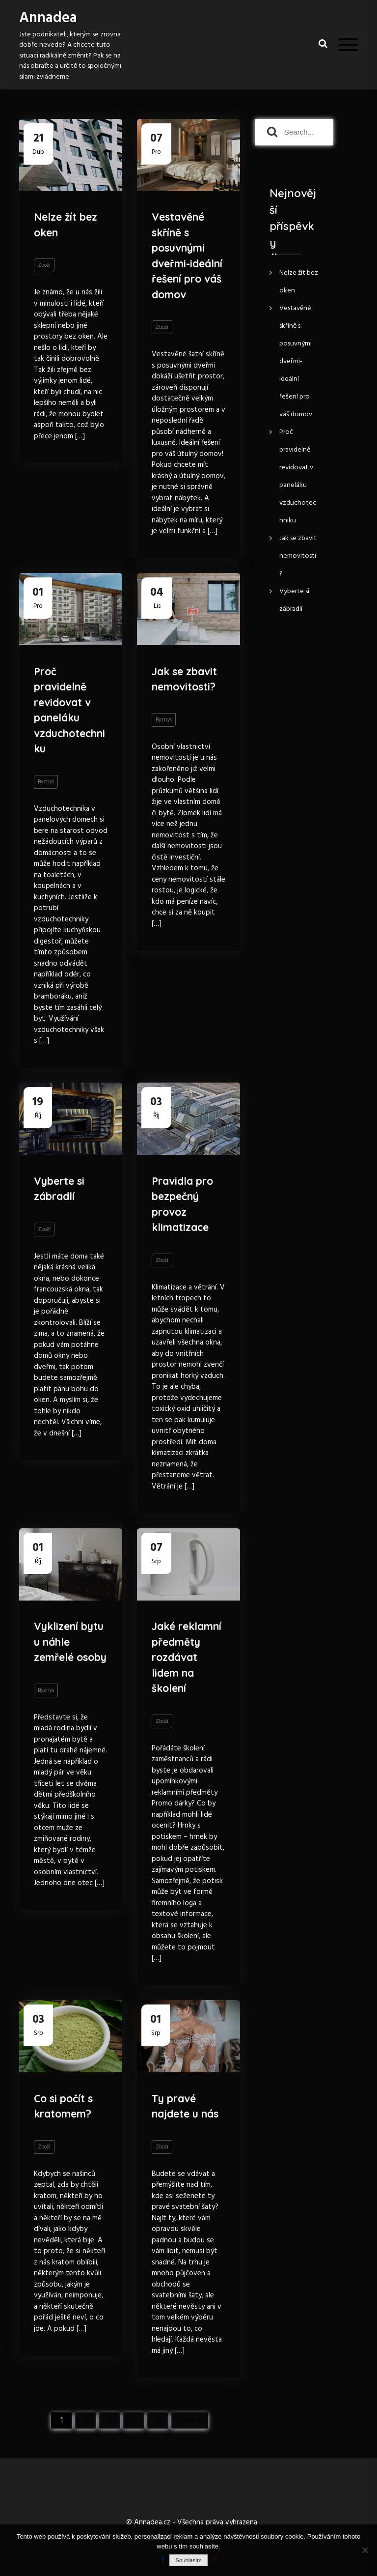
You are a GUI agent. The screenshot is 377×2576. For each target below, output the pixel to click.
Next (186, 2421)
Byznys (46, 781)
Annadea (48, 18)
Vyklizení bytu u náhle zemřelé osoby (70, 1641)
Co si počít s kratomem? (63, 2106)
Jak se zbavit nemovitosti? (184, 679)
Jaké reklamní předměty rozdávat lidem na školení (186, 1657)
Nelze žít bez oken (65, 224)
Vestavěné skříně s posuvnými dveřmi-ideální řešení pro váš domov (187, 255)
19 (158, 2421)
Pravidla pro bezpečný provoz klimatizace (182, 1204)
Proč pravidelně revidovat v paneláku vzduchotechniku (69, 710)
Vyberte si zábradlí (59, 1188)
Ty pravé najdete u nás (185, 2106)
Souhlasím (188, 2560)
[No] (365, 2550)
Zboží (44, 265)
